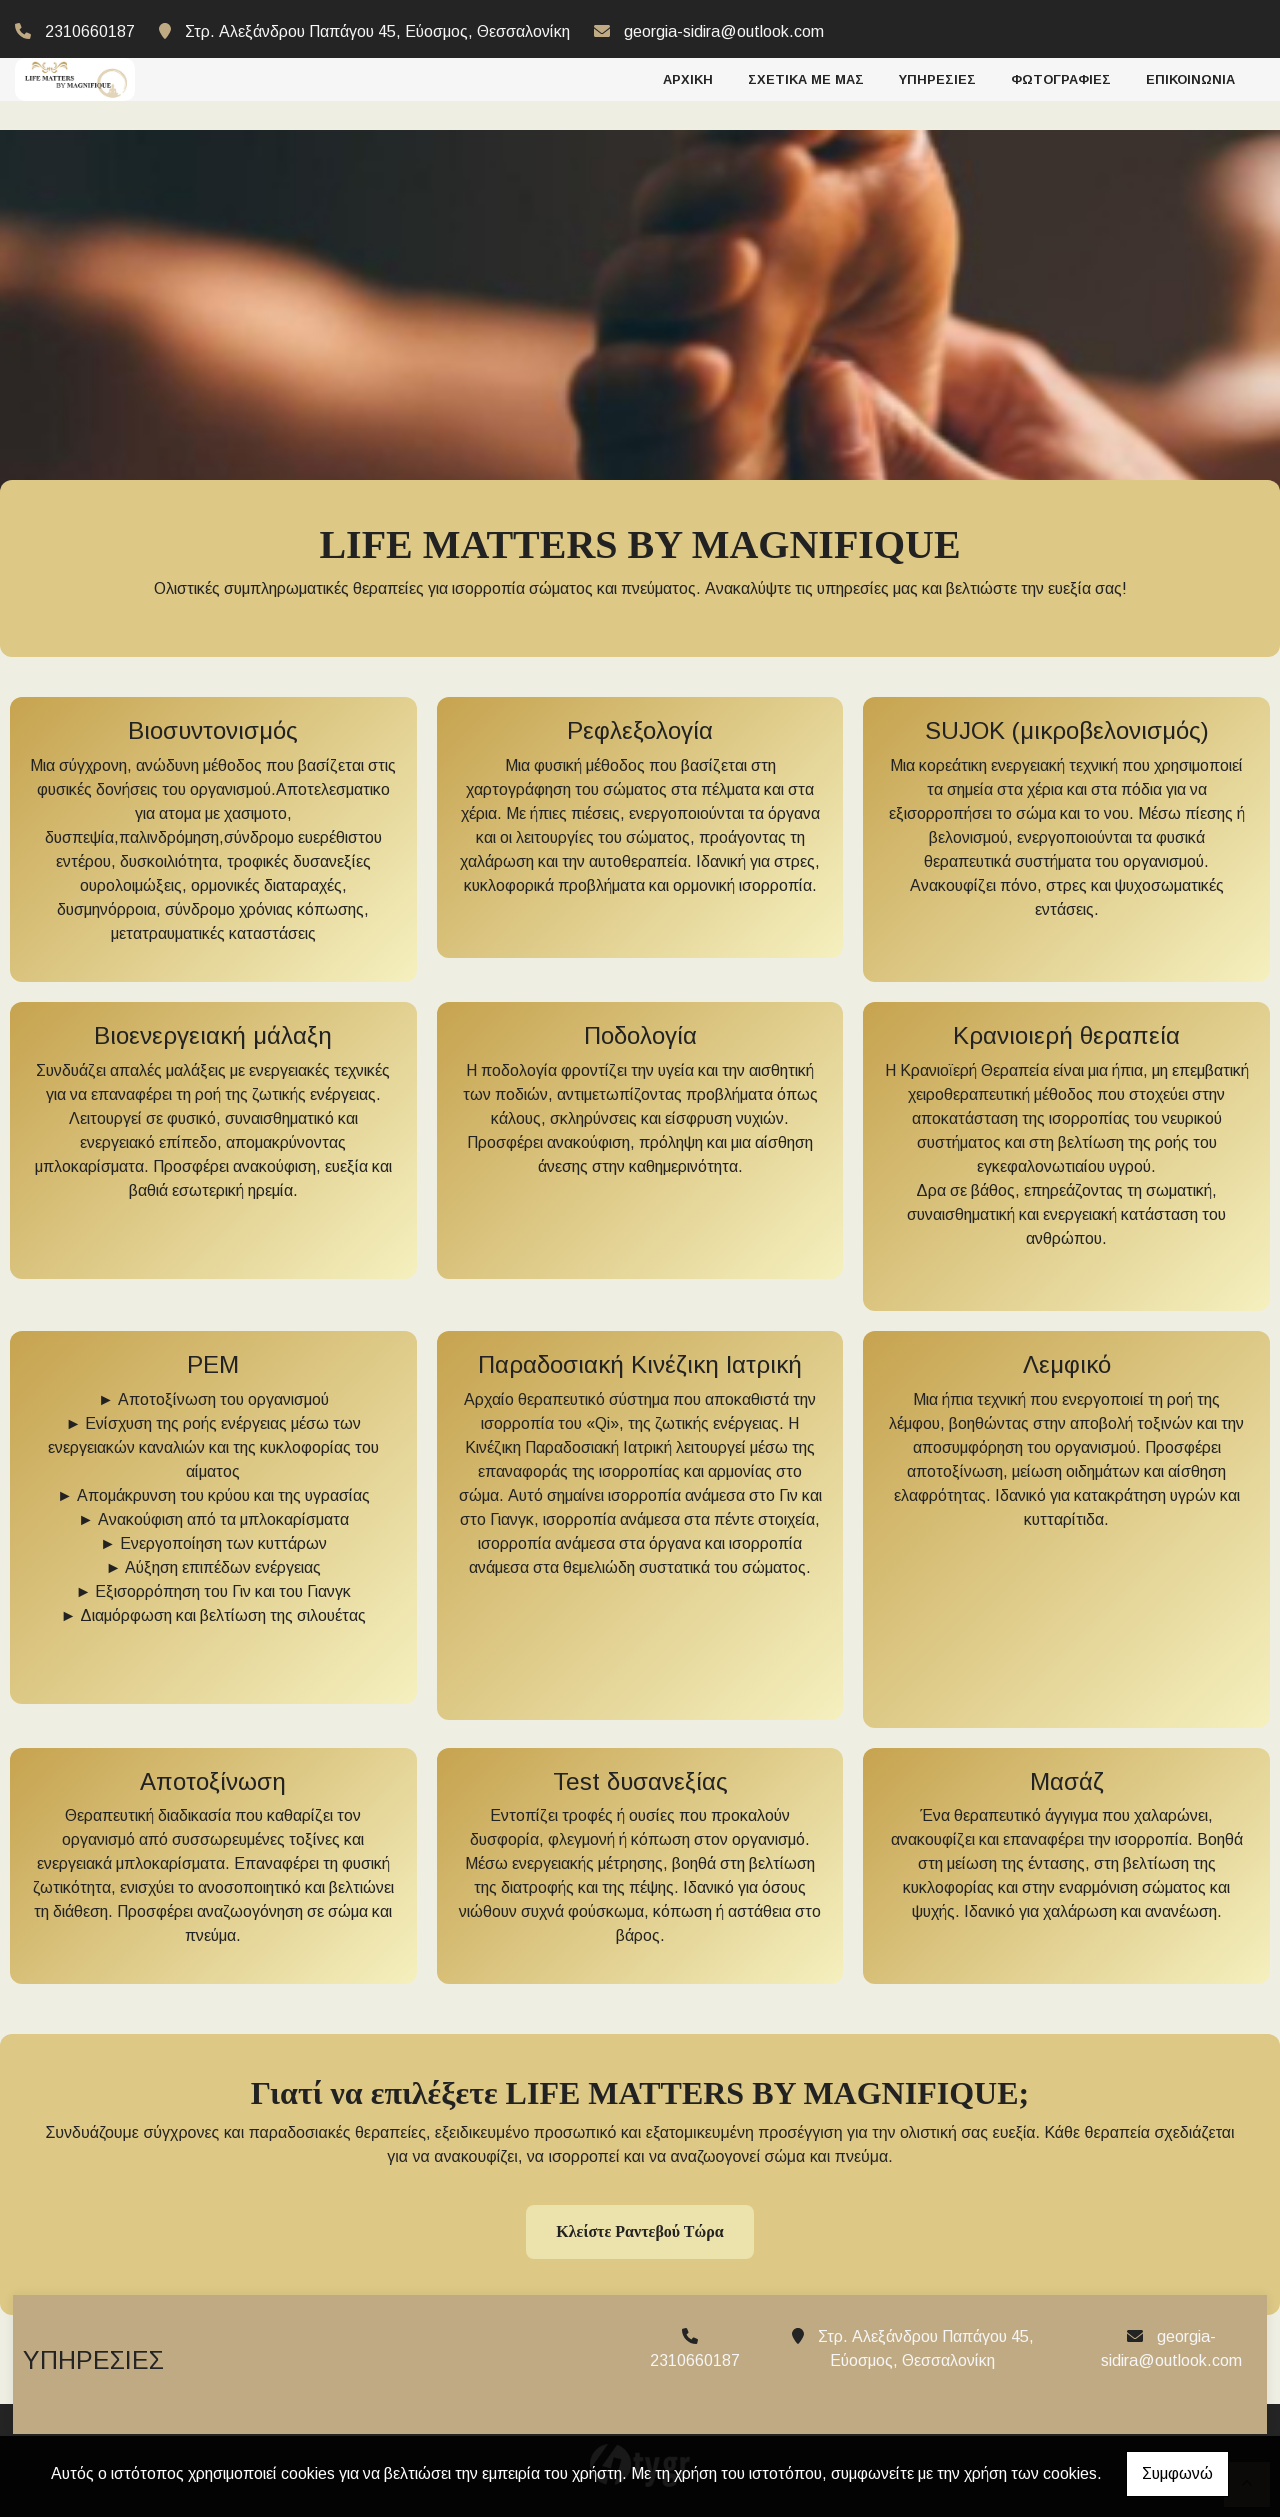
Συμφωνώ (1177, 2473)
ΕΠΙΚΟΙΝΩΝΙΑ (1190, 76)
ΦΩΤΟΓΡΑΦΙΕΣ (1061, 76)
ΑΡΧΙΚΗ (688, 76)
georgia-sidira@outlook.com (724, 31)
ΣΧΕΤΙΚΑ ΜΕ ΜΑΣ (806, 76)
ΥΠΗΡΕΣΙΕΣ (937, 76)
